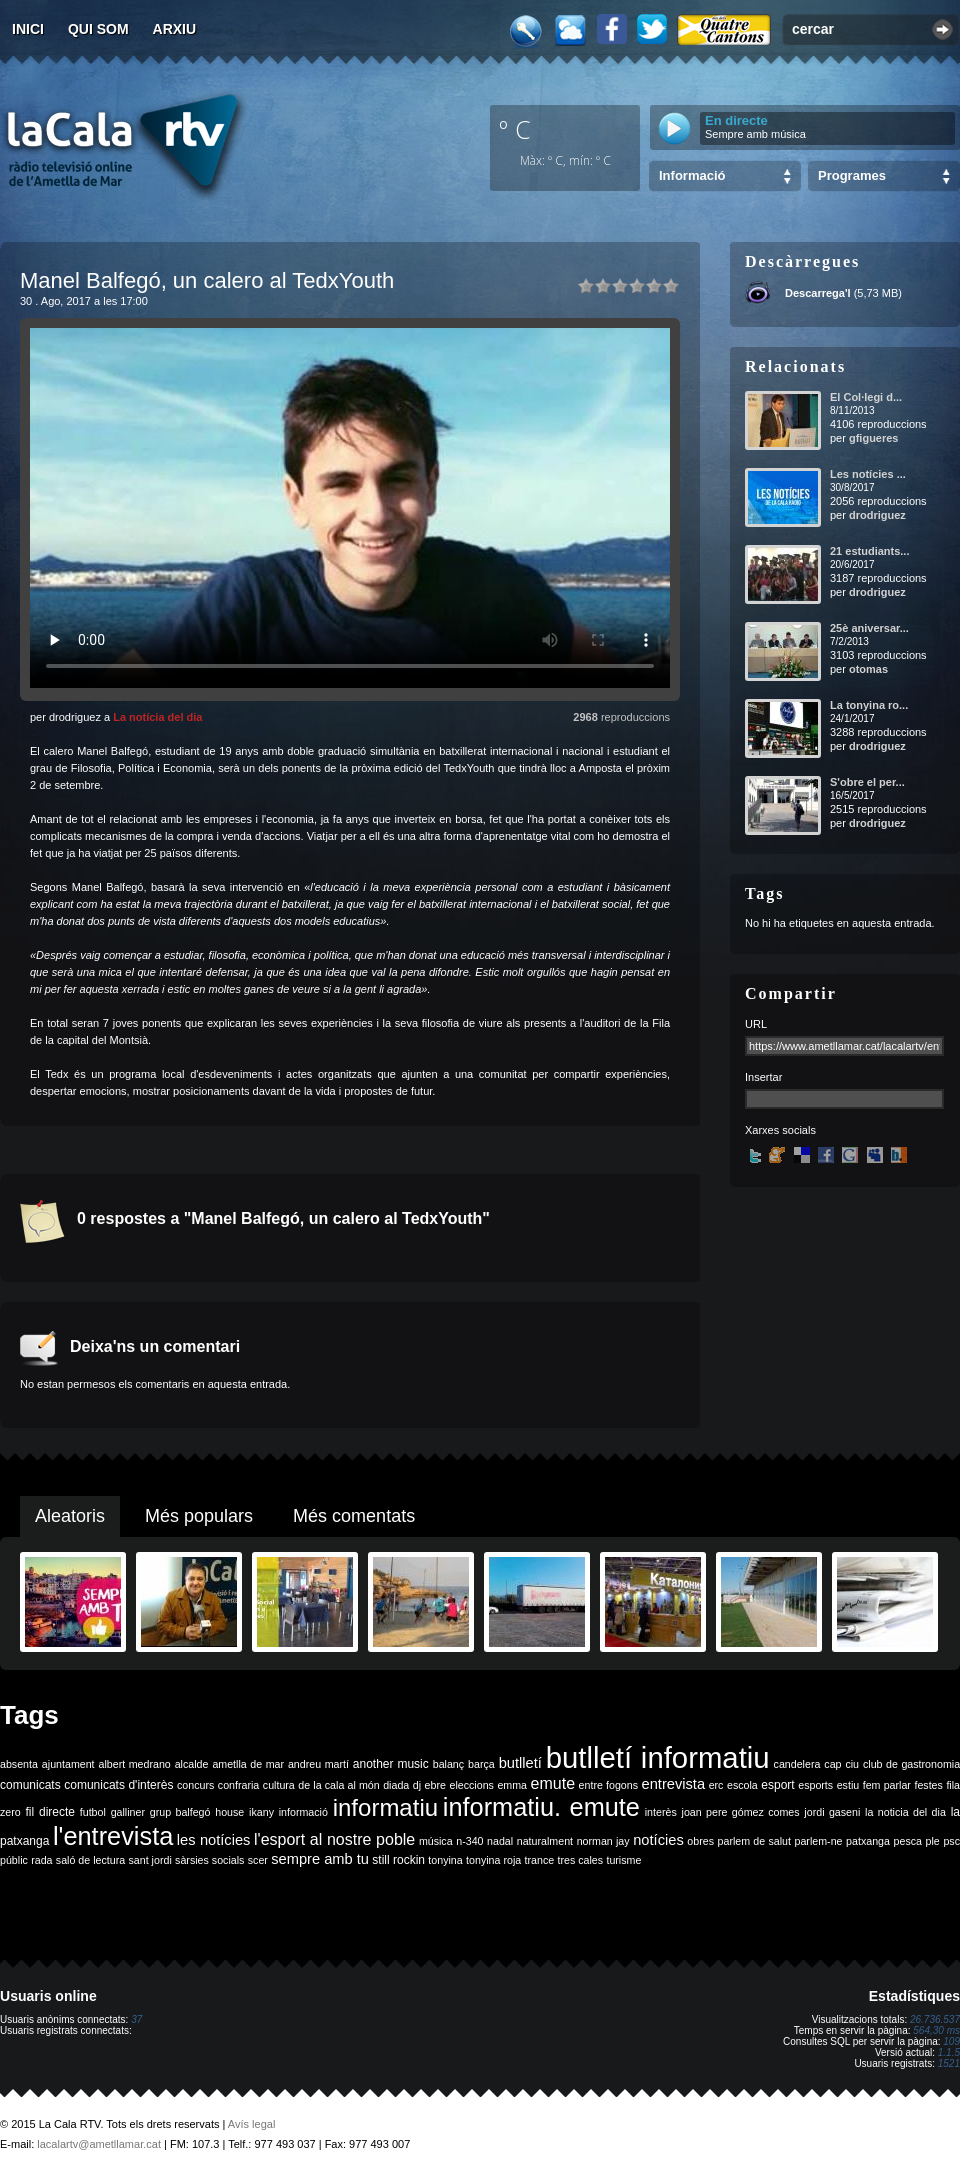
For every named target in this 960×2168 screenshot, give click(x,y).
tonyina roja (493, 1860)
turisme (623, 1860)
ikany (261, 1812)
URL (756, 1024)
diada (396, 1785)
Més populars (199, 1516)
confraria (238, 1785)
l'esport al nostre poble (334, 1839)
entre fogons (608, 1785)
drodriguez (877, 515)
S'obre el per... (867, 782)
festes (928, 1785)
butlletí (520, 1763)
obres (700, 1841)
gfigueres (874, 438)
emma (512, 1785)
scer (258, 1860)
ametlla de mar (248, 1764)
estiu (848, 1785)
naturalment (545, 1841)
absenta (19, 1764)
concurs (195, 1785)
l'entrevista (113, 1836)
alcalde (192, 1764)
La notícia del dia (157, 717)
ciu (852, 1764)
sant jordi (150, 1860)
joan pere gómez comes (741, 1812)
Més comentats (354, 1516)
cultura (279, 1785)
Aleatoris (70, 1516)
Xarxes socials (780, 1130)
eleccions (471, 1785)
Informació (692, 175)
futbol (93, 1812)
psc (951, 1841)
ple (933, 1841)
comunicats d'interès (118, 1785)
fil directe (50, 1812)
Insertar (763, 1077)
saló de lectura (90, 1860)
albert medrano (135, 1764)
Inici (28, 29)
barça (481, 1764)
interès (661, 1812)
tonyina (445, 1860)
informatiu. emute (541, 1807)
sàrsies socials (209, 1860)
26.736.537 (935, 2019)
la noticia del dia (905, 1812)
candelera (797, 1764)
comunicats (30, 1785)
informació (303, 1812)
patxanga (868, 1841)
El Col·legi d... (866, 397)
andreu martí (318, 1764)
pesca (908, 1841)
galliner (128, 1812)
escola (742, 1785)
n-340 (469, 1841)
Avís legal (252, 2124)
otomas (868, 669)
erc (716, 1785)
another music (391, 1764)
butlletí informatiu (658, 1757)
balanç (448, 1764)
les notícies (214, 1840)
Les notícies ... (868, 474)
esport (777, 1785)
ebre (435, 1785)
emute (553, 1783)
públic (14, 1860)
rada (41, 1860)
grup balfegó (180, 1812)
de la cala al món (338, 1785)
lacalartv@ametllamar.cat (99, 2144)
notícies (658, 1840)
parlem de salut (754, 1841)
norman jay (603, 1841)
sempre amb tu (320, 1859)
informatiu (385, 1807)
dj (417, 1785)
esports (815, 1785)
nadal (500, 1841)
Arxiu (175, 29)
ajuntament (68, 1764)
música (436, 1841)
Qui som (98, 29)
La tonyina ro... (869, 705)
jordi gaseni (832, 1812)
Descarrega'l (818, 293)
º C (515, 129)
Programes (852, 175)
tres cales (580, 1860)
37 (136, 2019)
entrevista (674, 1784)
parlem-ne (819, 1841)
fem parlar (887, 1785)
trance (540, 1860)
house (229, 1812)
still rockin (398, 1860)
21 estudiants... (869, 551)
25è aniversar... (869, 628)
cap (832, 1764)
